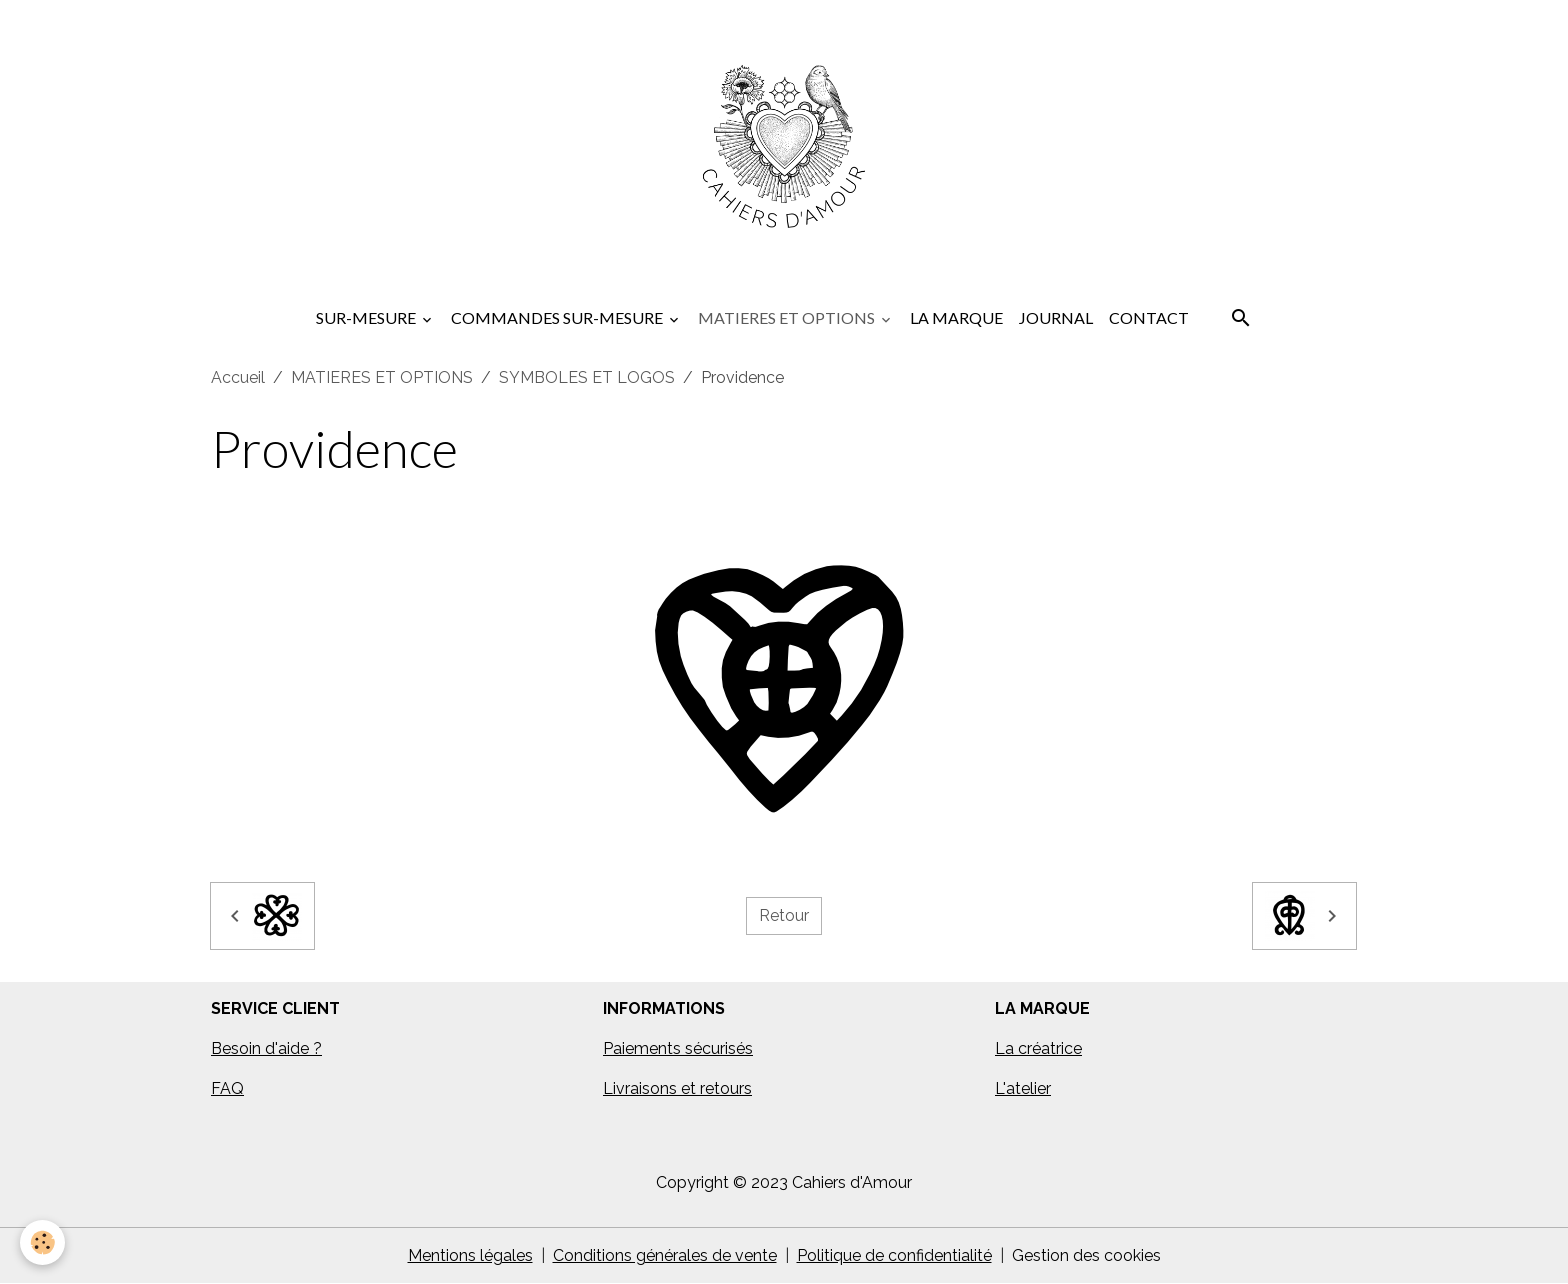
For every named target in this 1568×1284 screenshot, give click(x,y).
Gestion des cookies (1086, 1255)
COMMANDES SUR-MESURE (558, 317)
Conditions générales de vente (665, 1255)
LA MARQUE (956, 317)
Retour (784, 915)
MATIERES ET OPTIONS (788, 317)
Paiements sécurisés (678, 1048)
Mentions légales (470, 1255)
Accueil (238, 377)
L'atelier (1023, 1088)
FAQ (227, 1088)
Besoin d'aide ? (266, 1048)
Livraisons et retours (677, 1088)
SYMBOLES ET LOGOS (587, 377)
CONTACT (1149, 317)
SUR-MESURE (367, 317)
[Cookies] (42, 1242)
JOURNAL (1056, 317)
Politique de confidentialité (894, 1255)
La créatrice (1038, 1048)
